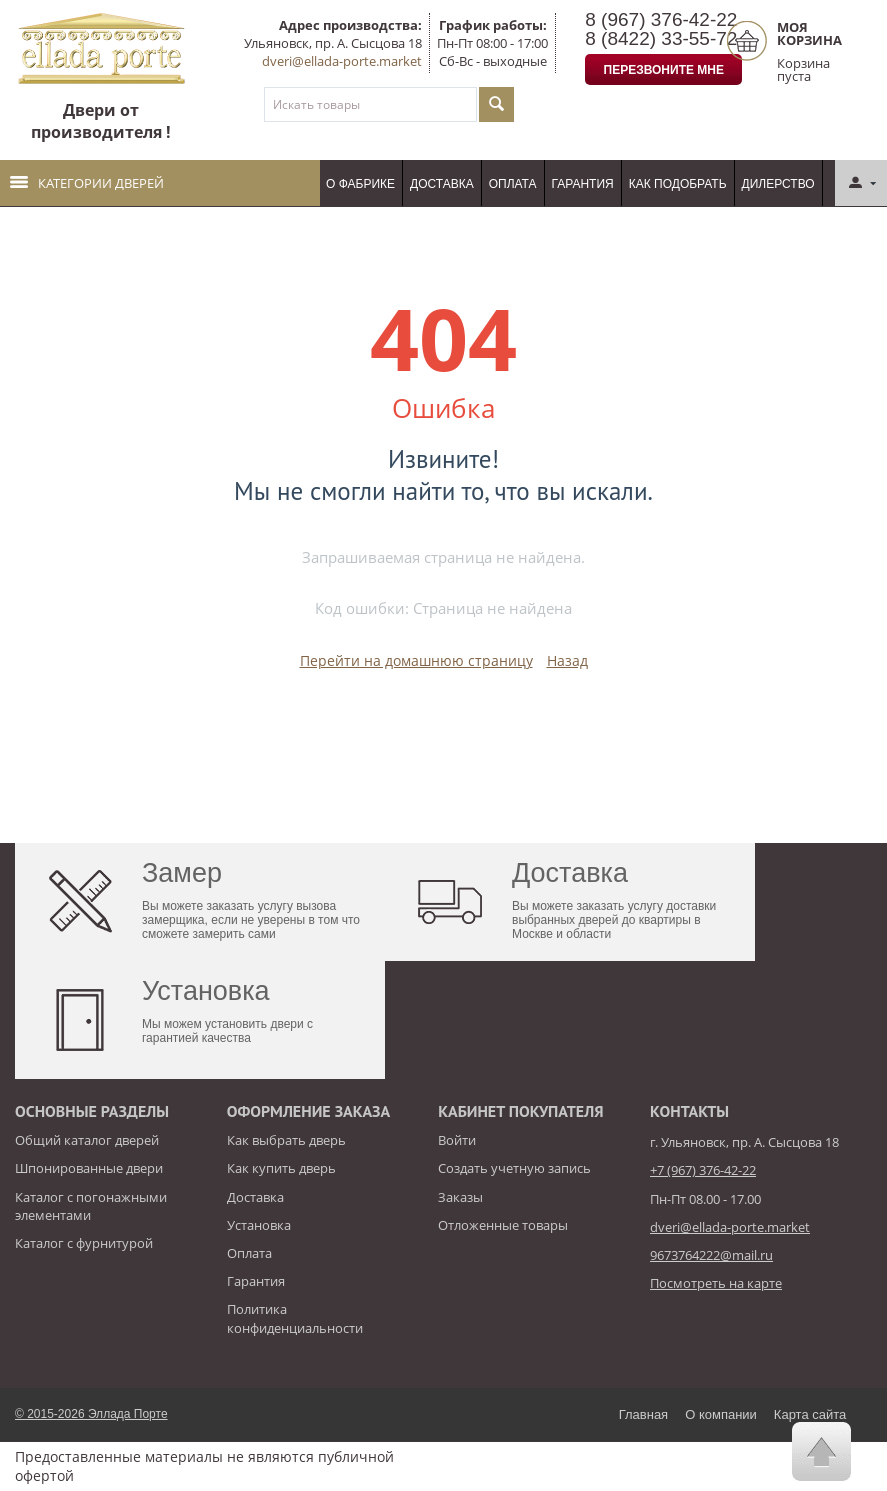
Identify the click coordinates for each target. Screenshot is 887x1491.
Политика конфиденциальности (295, 1318)
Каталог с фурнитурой (84, 1243)
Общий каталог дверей (87, 1140)
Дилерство (778, 184)
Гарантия (583, 184)
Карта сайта (810, 1414)
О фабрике (360, 184)
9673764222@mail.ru (711, 1255)
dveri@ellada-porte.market (342, 61)
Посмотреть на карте (716, 1283)
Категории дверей (87, 183)
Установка (259, 1225)
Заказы (460, 1197)
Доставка (442, 184)
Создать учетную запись (514, 1168)
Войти (457, 1140)
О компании (721, 1414)
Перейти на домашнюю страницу (416, 660)
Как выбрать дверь (286, 1140)
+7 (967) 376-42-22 (703, 1170)
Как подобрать (678, 184)
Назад (567, 660)
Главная (643, 1414)
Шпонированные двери (89, 1168)
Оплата (513, 184)
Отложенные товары (503, 1225)
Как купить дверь (281, 1168)
